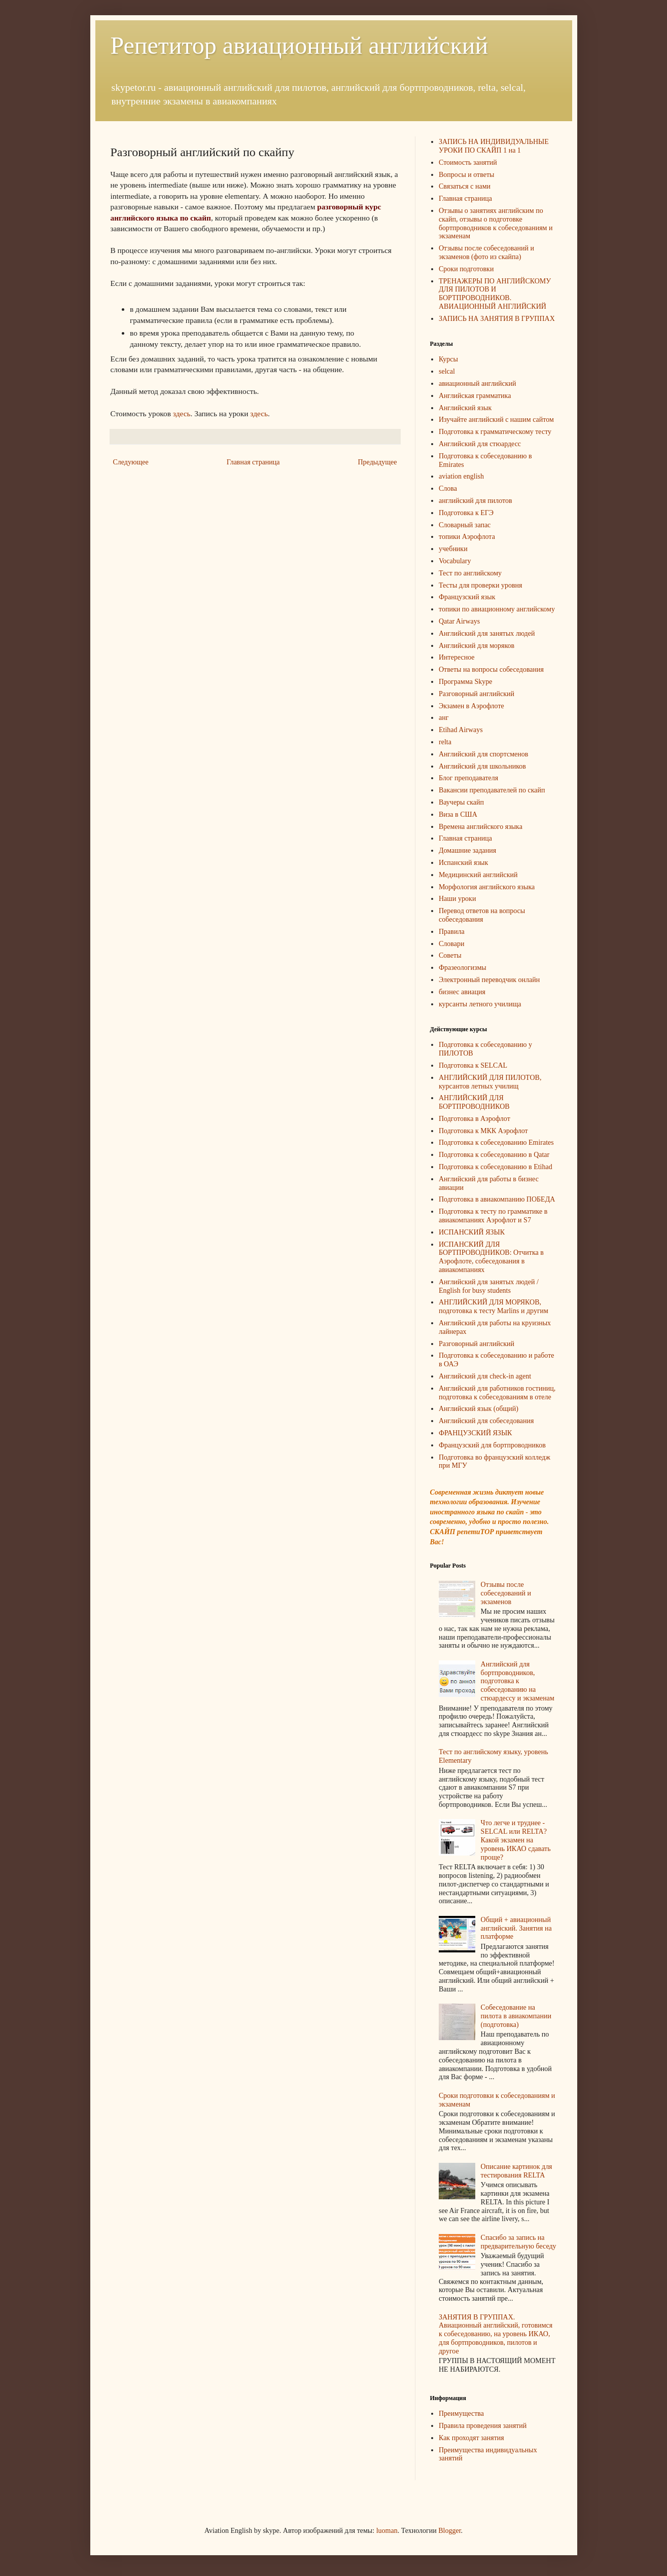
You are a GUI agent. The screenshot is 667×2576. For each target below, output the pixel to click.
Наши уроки (457, 898)
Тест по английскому (470, 573)
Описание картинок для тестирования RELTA (516, 2171)
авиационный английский (477, 383)
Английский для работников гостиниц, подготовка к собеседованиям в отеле (497, 1393)
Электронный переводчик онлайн (489, 980)
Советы (450, 955)
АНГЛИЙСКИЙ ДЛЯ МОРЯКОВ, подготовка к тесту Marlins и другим (493, 1306)
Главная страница (253, 462)
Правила (452, 931)
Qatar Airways (459, 621)
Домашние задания (467, 850)
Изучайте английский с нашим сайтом (496, 419)
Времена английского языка (480, 826)
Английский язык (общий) (478, 1408)
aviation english (461, 476)
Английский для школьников (482, 766)
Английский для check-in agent (485, 1376)
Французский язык (467, 597)
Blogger (449, 2530)
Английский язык (465, 408)
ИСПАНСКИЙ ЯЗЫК (472, 1232)
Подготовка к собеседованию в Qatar (494, 1154)
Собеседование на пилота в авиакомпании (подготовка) (516, 2016)
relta (445, 742)
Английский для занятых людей (487, 633)
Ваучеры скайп (461, 802)
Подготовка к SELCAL (473, 1065)
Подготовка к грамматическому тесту (495, 432)
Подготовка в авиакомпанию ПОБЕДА (497, 1199)
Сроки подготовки (466, 269)
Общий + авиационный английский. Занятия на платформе (516, 1928)
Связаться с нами (464, 186)
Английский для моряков (476, 645)
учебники (453, 549)
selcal (447, 371)
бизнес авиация (462, 992)
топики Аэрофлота (467, 536)
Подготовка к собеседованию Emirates (496, 1142)
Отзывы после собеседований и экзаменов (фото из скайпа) (486, 252)
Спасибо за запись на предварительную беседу (518, 2242)
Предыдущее (377, 462)
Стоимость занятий (468, 162)
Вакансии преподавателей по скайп (492, 790)
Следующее (131, 462)
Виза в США (458, 814)
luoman (387, 2530)
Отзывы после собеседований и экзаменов (506, 1593)
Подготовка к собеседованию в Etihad (495, 1167)
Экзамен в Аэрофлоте (471, 706)
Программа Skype (465, 681)
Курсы (448, 359)
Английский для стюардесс (480, 444)
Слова (448, 488)
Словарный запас (464, 525)
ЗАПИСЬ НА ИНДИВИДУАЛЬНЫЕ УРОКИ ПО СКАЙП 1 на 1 (494, 146)
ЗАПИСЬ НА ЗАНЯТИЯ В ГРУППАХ (497, 318)
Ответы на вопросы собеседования (491, 669)
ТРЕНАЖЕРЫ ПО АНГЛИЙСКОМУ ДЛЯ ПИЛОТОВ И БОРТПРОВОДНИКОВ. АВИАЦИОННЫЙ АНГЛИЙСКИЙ (495, 293)
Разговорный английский (476, 694)
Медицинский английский (478, 875)
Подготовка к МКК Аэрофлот (483, 1131)
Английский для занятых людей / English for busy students (489, 1286)
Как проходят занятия (471, 2438)
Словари (451, 944)
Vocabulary (455, 561)
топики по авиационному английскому (497, 609)
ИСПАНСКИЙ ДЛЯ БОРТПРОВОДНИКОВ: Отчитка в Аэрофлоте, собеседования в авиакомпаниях (491, 1257)
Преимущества (461, 2413)
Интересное (457, 657)
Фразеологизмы (462, 967)
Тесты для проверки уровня (480, 585)
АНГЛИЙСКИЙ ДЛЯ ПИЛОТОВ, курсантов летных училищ (490, 1082)
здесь (182, 413)
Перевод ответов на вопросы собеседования (482, 915)
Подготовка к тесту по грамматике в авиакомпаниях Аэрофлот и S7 (493, 1216)
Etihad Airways (461, 730)
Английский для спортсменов (483, 754)
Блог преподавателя (468, 778)
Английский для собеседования (486, 1421)
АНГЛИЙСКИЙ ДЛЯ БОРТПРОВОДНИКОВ (474, 1102)
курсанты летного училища (480, 1004)
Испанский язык (463, 862)
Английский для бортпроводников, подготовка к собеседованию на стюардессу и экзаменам (517, 1681)
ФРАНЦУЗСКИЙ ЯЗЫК (475, 1433)
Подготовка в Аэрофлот (474, 1118)
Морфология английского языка (487, 887)
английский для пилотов (475, 500)
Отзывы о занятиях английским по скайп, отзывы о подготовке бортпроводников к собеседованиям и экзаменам (495, 223)
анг (443, 717)
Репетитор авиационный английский (299, 45)
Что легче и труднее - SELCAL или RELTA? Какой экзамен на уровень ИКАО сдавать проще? (516, 1840)
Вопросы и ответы (467, 174)
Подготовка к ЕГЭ (466, 513)
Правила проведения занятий (482, 2425)
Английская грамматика (475, 396)
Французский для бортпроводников (492, 1445)
